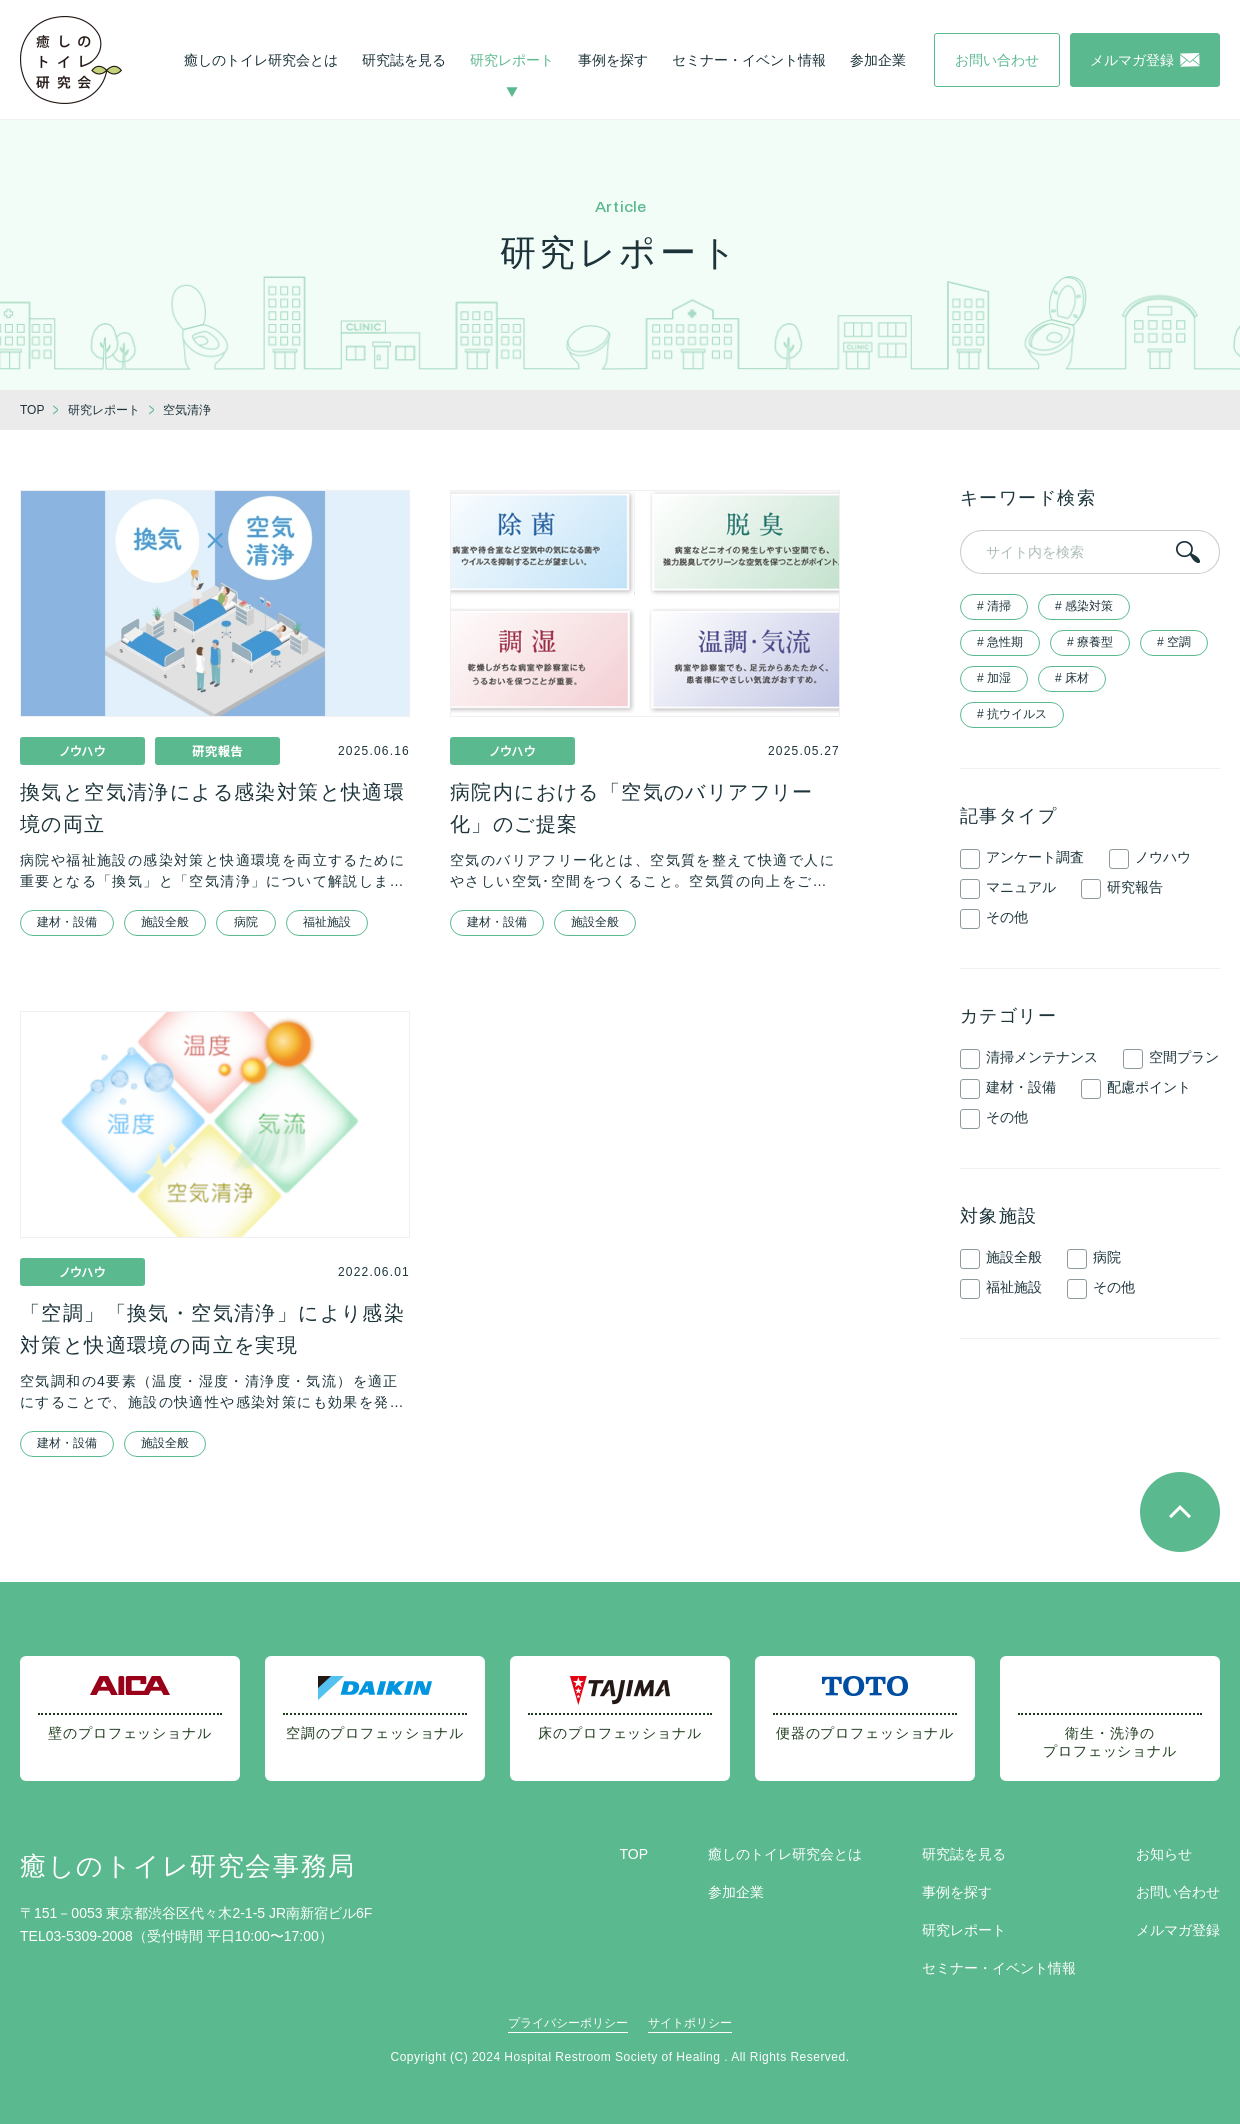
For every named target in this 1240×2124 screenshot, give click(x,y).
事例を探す (613, 60)
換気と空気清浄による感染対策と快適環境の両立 (212, 808)
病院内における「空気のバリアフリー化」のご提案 (632, 808)
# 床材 (1072, 678)
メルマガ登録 (1178, 1930)
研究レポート (512, 60)
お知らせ (1164, 1854)
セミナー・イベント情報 (749, 60)
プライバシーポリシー (568, 2023)
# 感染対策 (1084, 606)
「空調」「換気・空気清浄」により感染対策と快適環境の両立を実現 (212, 1329)
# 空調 (1174, 642)
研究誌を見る (404, 60)
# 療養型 (1090, 642)
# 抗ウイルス (1012, 714)
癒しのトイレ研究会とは (261, 60)
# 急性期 (1000, 642)
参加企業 (878, 60)
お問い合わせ (1178, 1892)
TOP (633, 1854)
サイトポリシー (690, 2023)
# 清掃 (994, 606)
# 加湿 (994, 678)
